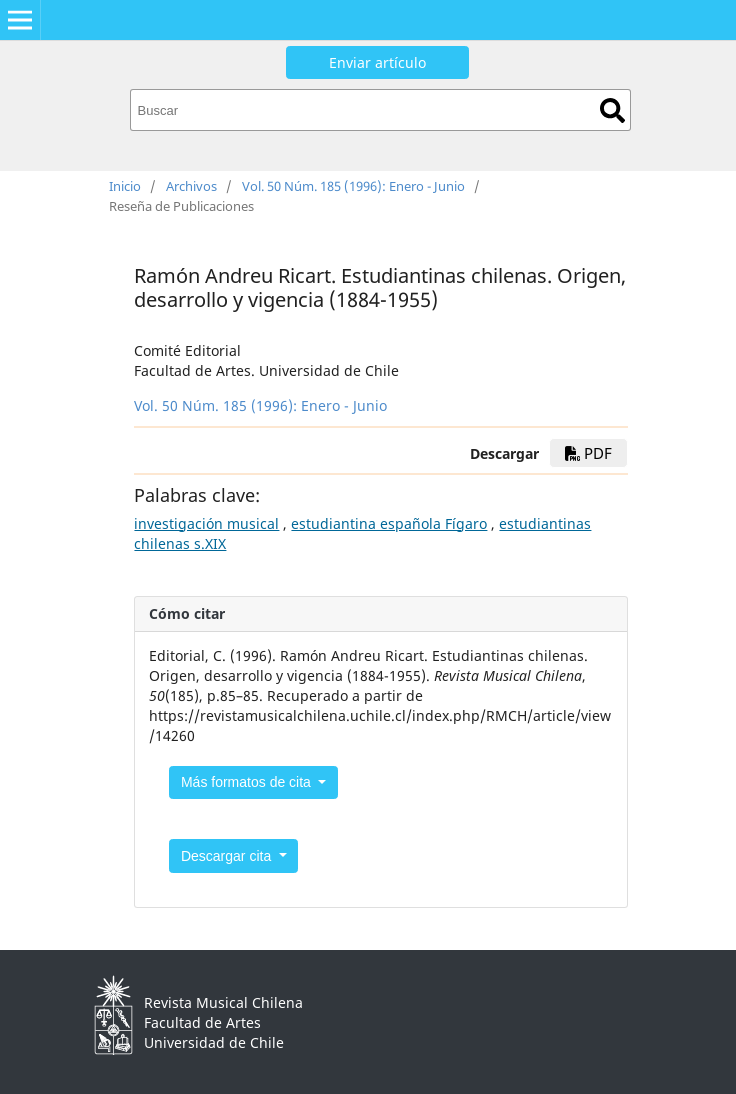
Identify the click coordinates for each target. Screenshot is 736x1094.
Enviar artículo (377, 62)
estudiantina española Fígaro (389, 523)
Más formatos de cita (248, 782)
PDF (588, 453)
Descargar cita (228, 856)
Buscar (612, 110)
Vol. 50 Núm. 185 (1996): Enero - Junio (353, 186)
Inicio (125, 186)
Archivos (191, 186)
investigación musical (206, 523)
